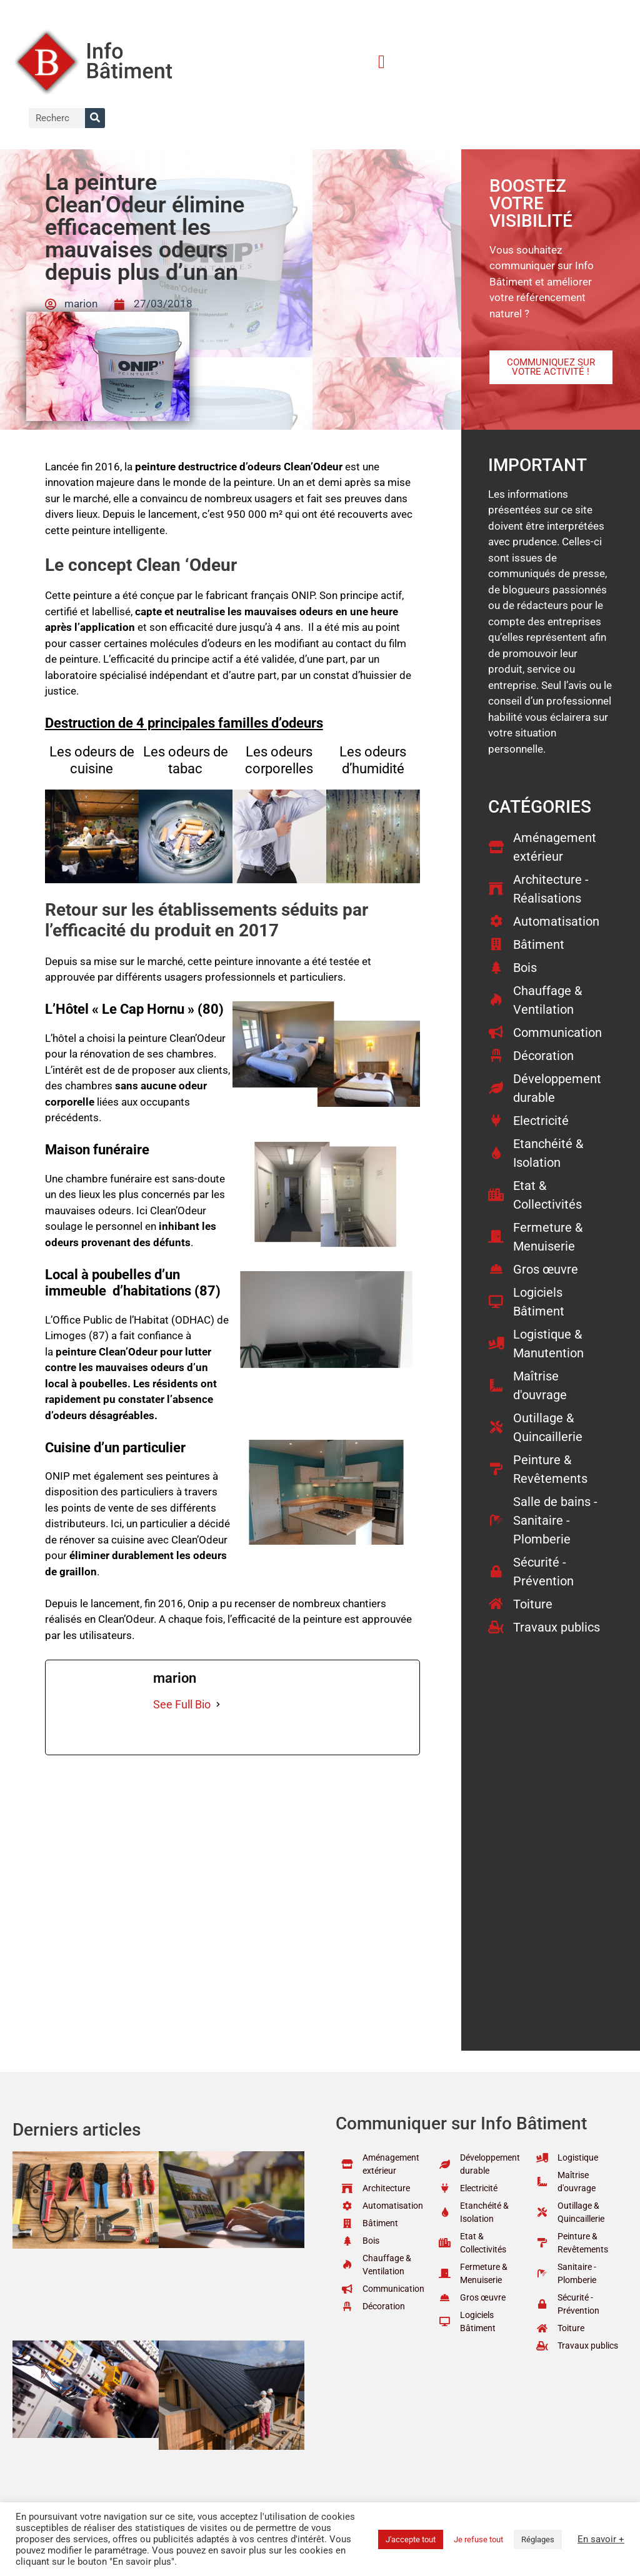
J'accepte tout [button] (411, 2539)
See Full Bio (182, 1704)
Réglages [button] (537, 2539)
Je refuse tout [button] (478, 2539)
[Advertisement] (232, 1847)
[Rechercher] (95, 118)
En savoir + (601, 2539)
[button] (381, 62)
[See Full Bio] (218, 1704)
